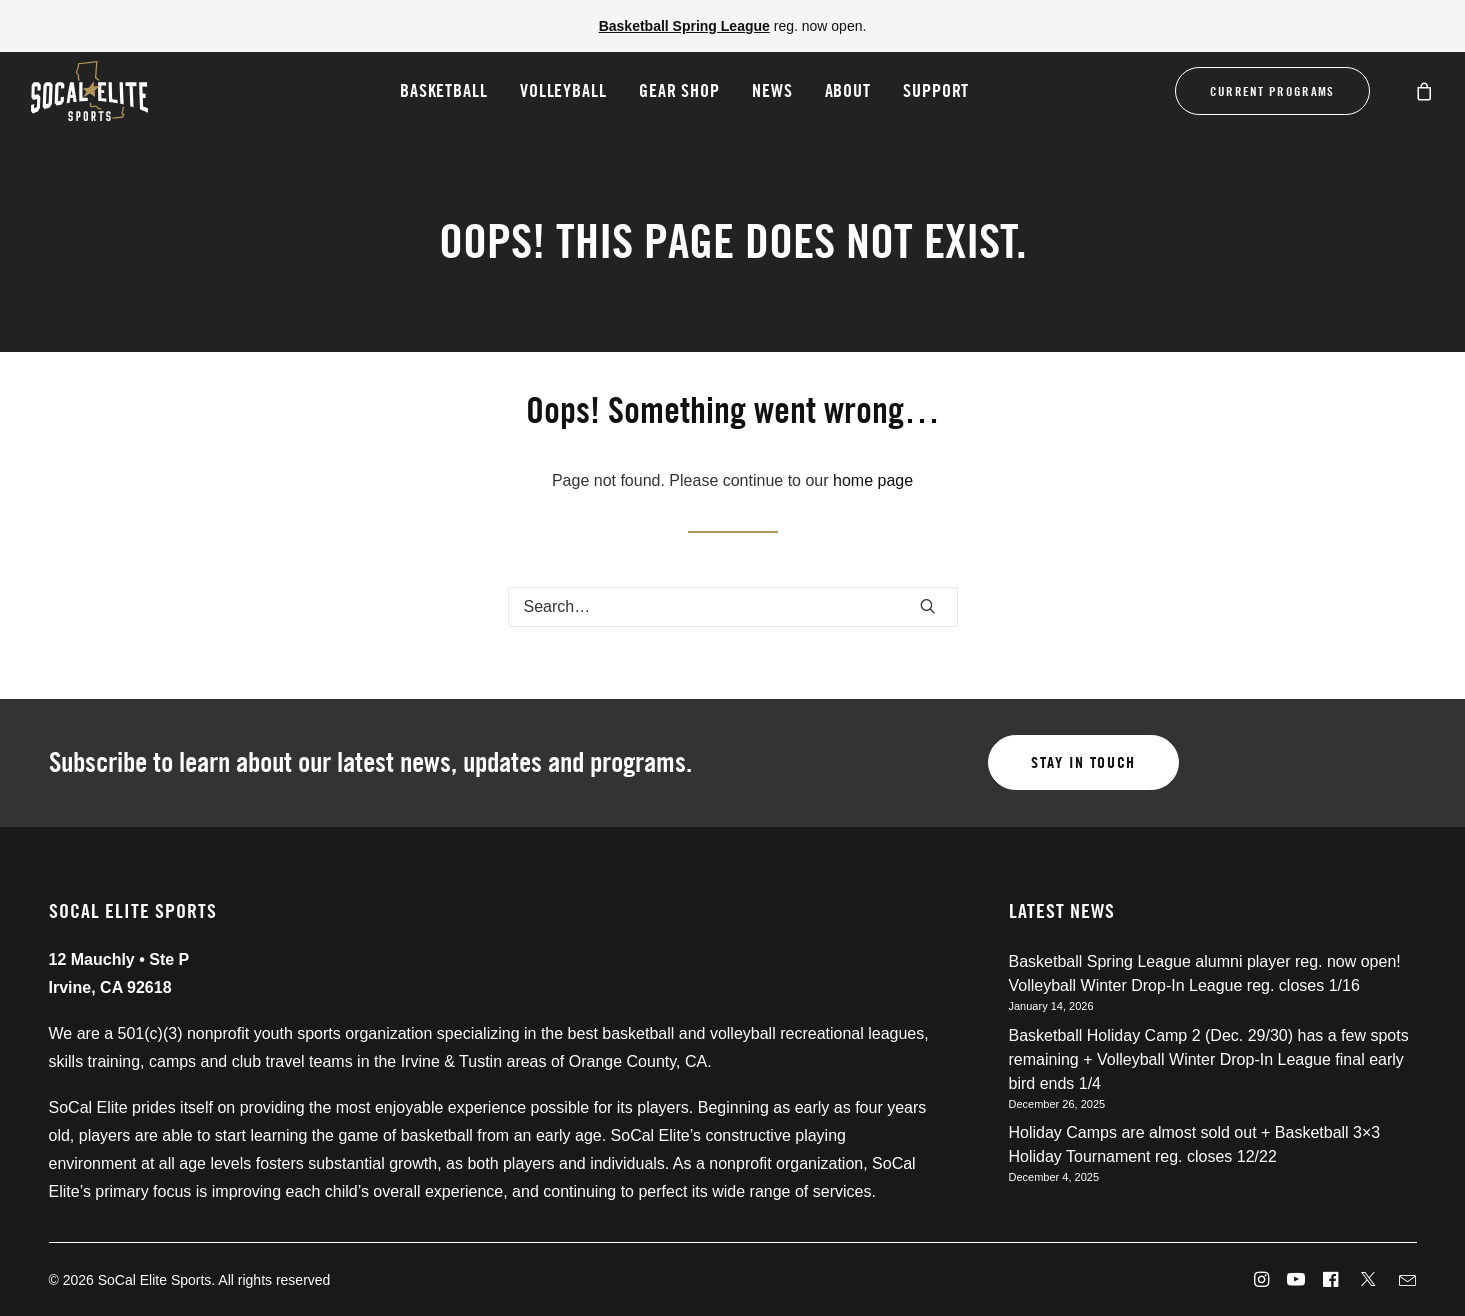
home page (873, 480)
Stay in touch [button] (1083, 762)
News (772, 90)
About (848, 90)
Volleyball (563, 90)
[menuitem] (444, 91)
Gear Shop (679, 90)
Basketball (444, 90)
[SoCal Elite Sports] (89, 91)
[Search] (733, 607)
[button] (928, 606)
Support (936, 90)
